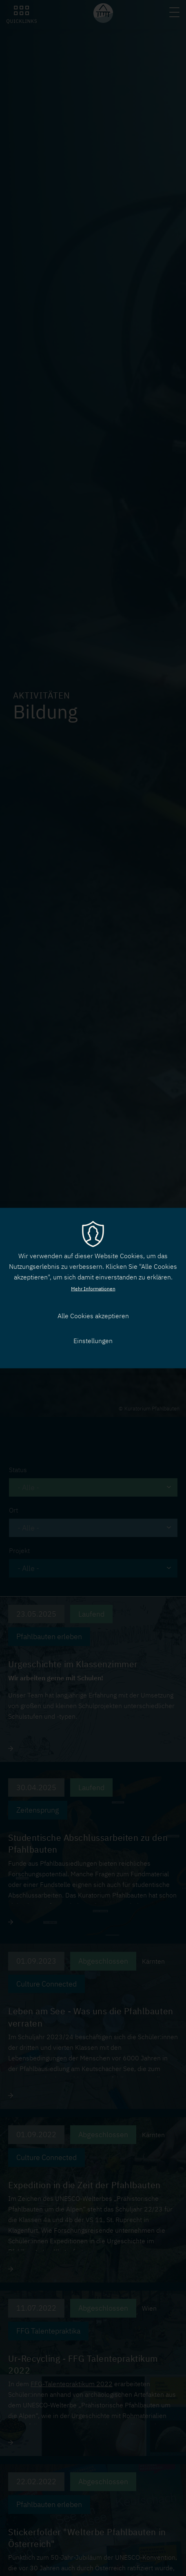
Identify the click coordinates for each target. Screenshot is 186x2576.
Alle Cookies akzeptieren (93, 1316)
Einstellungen (93, 1341)
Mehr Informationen (93, 1289)
